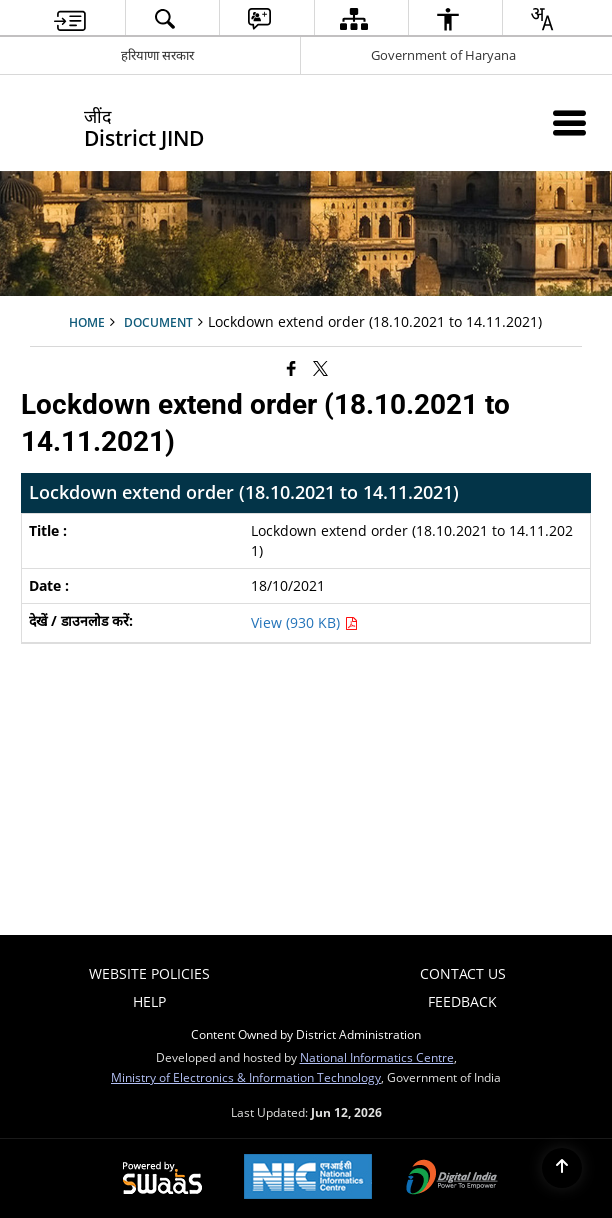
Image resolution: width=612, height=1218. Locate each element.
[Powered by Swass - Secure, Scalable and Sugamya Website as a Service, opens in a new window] (162, 1179)
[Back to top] (562, 1168)
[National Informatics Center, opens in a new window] (308, 1178)
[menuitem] (69, 18)
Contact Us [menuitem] (463, 973)
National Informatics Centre (377, 1057)
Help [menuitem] (149, 1001)
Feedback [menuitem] (462, 1001)
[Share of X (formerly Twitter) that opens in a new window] (320, 368)
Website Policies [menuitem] (149, 973)
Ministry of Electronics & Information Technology (246, 1077)
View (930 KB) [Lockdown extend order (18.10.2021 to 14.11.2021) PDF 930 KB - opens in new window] (304, 622)
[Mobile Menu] (569, 122)
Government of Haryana (443, 55)
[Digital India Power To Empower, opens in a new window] (452, 1179)
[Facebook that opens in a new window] (291, 368)
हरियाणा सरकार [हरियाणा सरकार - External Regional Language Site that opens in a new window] (157, 55)
